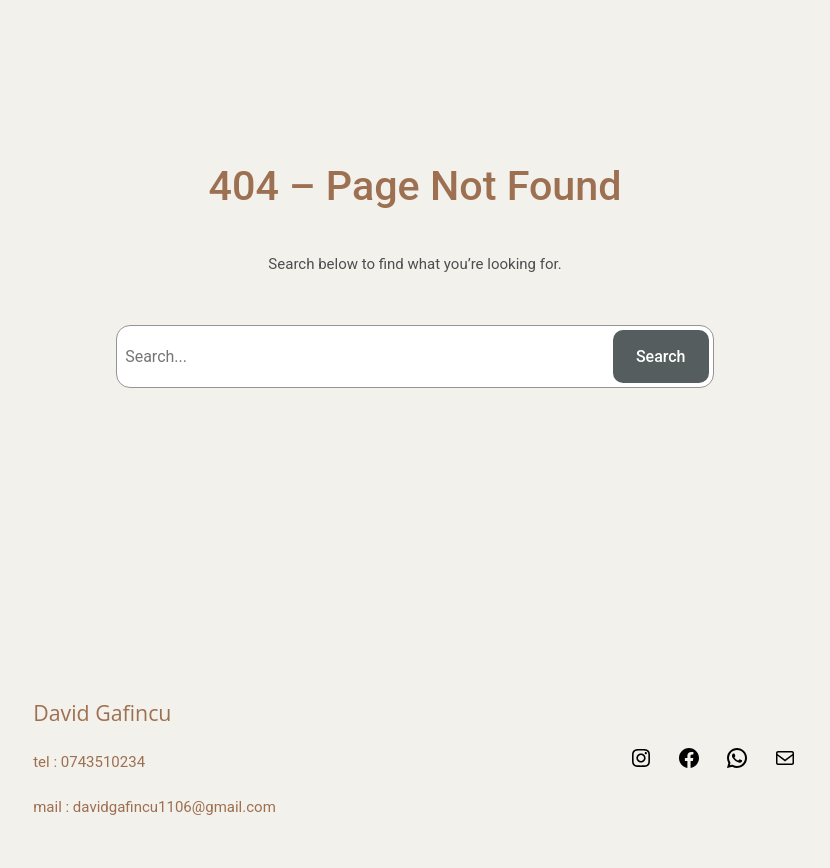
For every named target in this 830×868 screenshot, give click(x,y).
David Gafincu (102, 712)
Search (661, 356)
